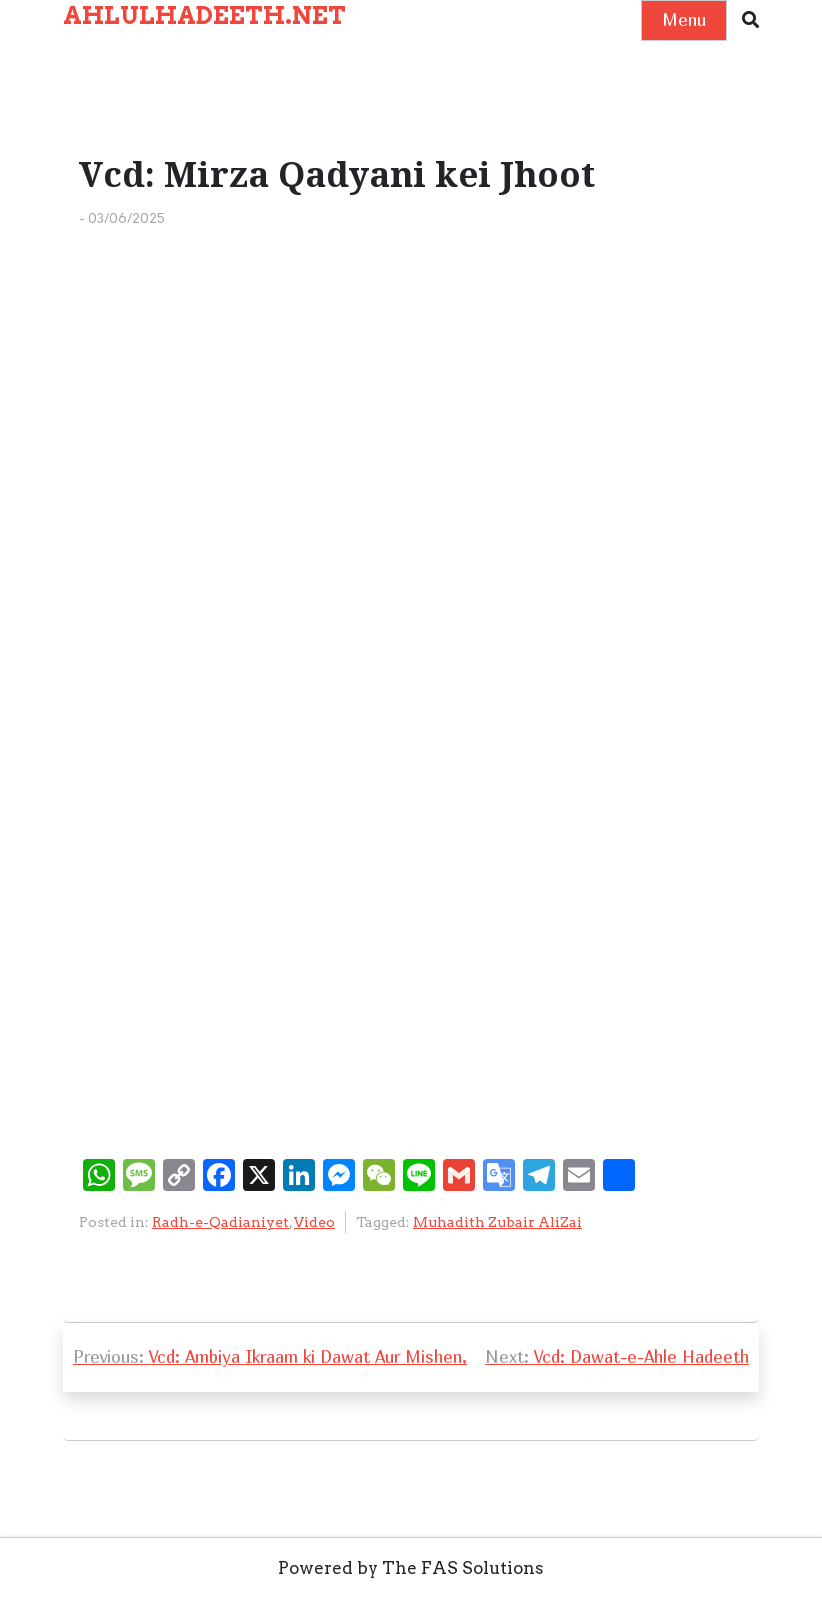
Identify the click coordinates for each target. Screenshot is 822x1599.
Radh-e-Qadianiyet (220, 1222)
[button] (750, 20)
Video (314, 1222)
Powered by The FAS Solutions (411, 1568)
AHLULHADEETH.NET (204, 16)
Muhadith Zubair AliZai (497, 1222)
